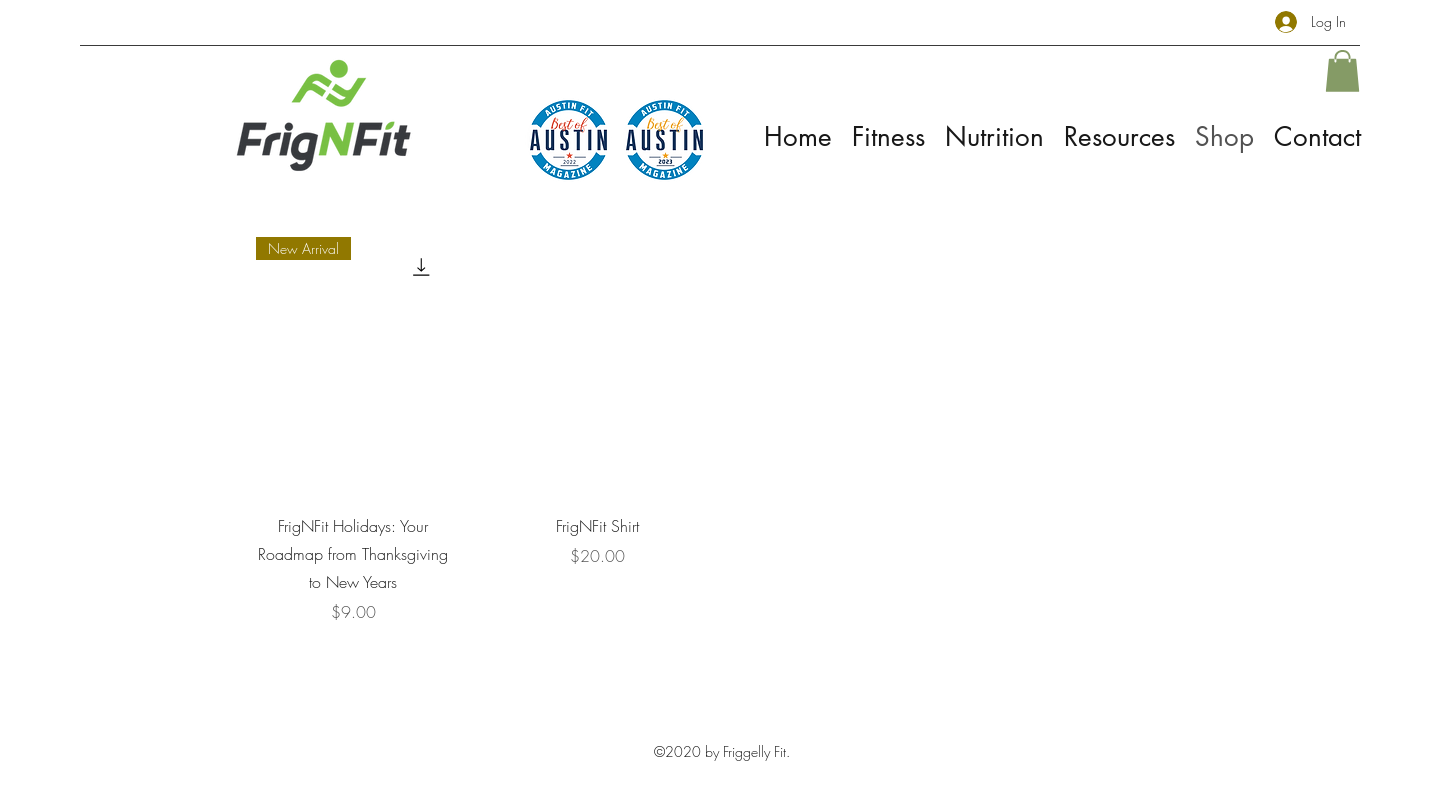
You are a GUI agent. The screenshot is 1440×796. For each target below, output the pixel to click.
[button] (1342, 71)
